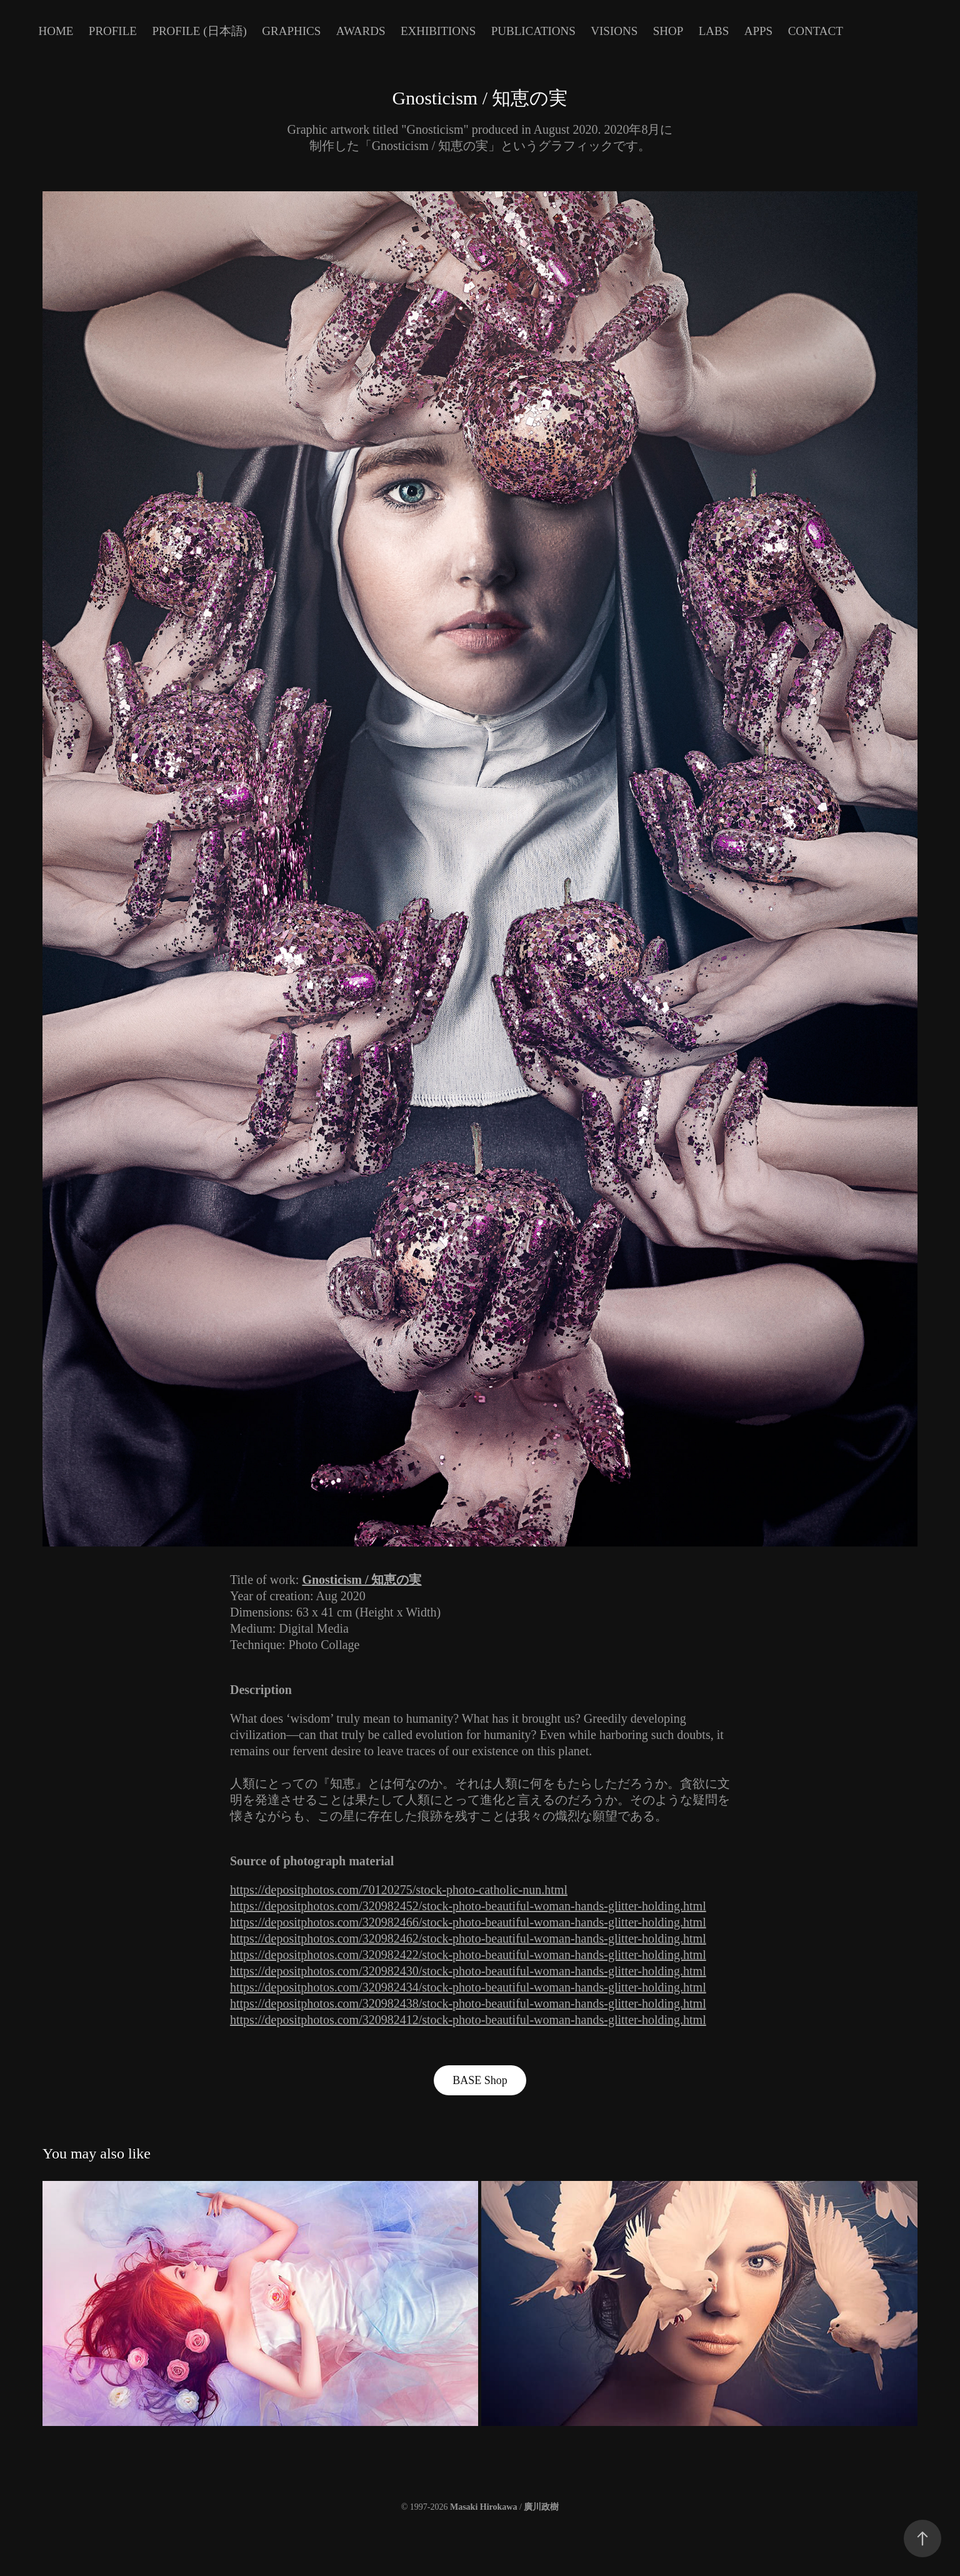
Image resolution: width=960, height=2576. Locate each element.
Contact (815, 31)
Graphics (291, 31)
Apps (758, 31)
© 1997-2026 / (480, 2507)
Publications (533, 31)
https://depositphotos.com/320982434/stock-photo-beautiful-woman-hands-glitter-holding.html (468, 1987)
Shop (668, 31)
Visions (614, 31)
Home (55, 31)
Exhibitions (438, 31)
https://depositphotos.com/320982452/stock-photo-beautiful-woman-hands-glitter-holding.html (468, 1906)
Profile (113, 31)
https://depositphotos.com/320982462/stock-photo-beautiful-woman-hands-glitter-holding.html (468, 1938)
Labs (714, 31)
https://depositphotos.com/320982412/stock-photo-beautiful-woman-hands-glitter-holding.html (468, 2020)
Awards (361, 31)
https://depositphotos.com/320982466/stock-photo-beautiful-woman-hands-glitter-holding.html (468, 1922)
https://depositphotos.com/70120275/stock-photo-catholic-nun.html (399, 1890)
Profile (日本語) (199, 31)
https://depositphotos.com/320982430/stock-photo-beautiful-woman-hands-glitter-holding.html (468, 1971)
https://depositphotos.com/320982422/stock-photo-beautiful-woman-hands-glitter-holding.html (468, 1955)
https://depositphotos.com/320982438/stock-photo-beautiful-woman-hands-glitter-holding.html (468, 2003)
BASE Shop (480, 2080)
